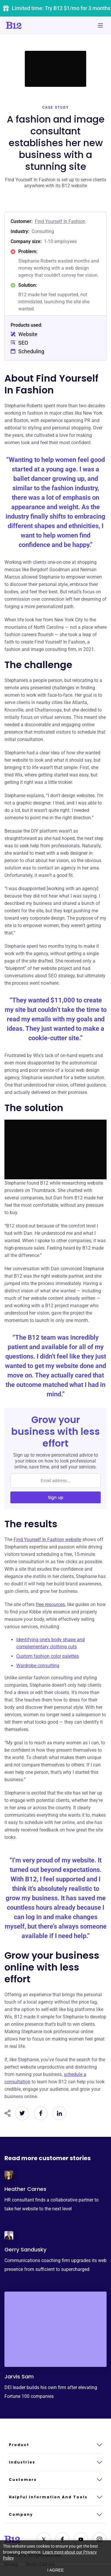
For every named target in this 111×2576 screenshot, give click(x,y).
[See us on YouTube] (81, 2539)
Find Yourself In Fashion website (47, 1539)
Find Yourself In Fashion (60, 221)
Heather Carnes (25, 2189)
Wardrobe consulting (37, 1665)
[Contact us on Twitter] (44, 2539)
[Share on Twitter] (22, 2113)
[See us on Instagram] (99, 2539)
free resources (50, 1604)
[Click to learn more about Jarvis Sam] (55, 2329)
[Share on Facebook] (41, 2113)
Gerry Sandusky (25, 2249)
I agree (55, 2570)
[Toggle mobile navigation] (100, 25)
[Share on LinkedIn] (59, 2113)
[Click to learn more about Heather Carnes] (8, 2174)
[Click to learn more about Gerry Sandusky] (8, 2235)
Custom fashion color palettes (47, 1656)
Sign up (55, 1497)
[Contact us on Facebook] (62, 2539)
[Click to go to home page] (30, 25)
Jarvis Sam (19, 2376)
